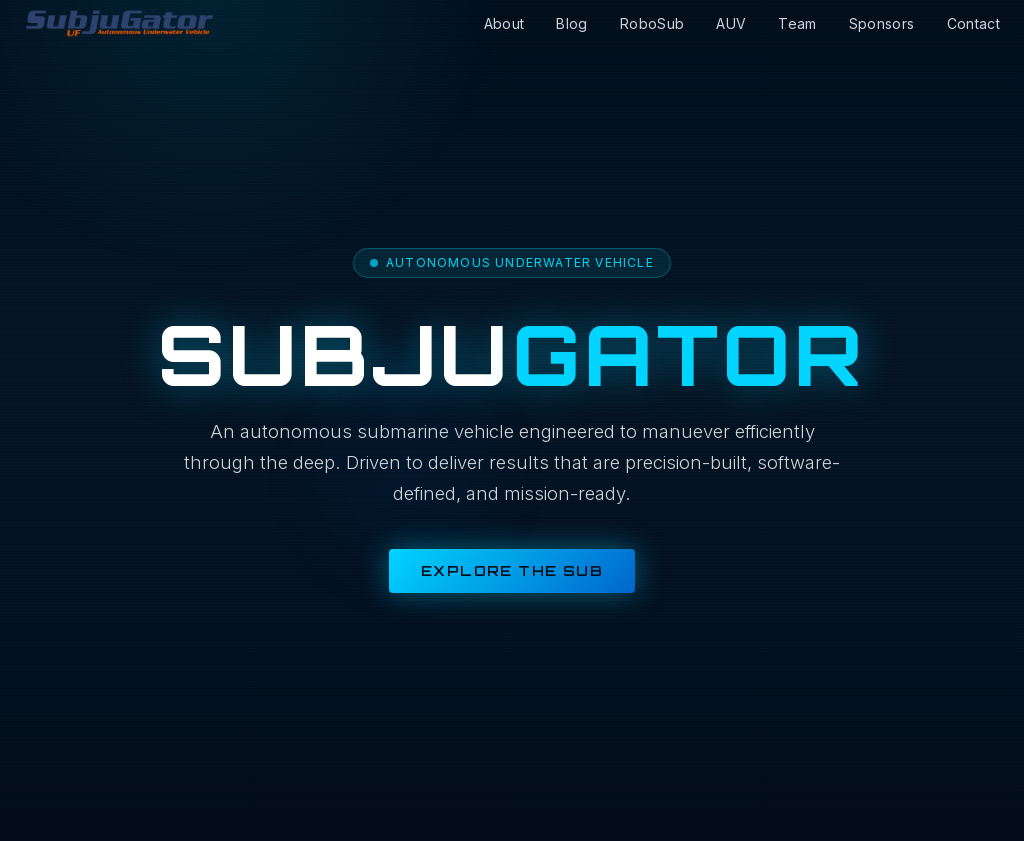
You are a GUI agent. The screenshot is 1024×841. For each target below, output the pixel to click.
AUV (731, 23)
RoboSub (652, 23)
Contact (973, 23)
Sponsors (882, 23)
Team (797, 23)
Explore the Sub (512, 570)
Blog (571, 23)
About (504, 23)
